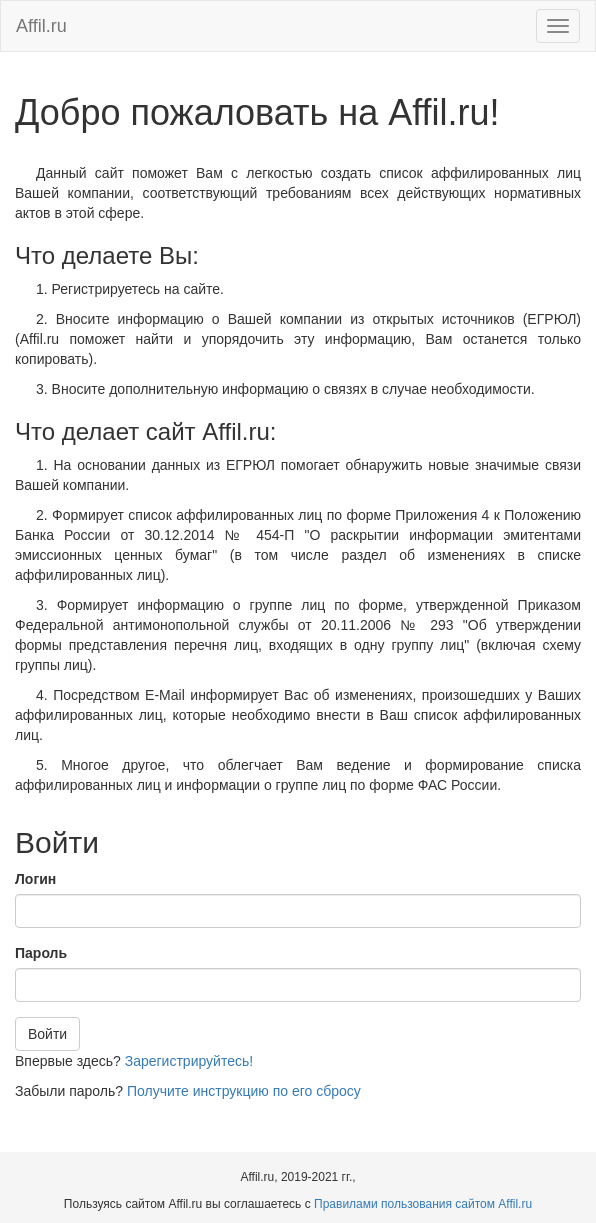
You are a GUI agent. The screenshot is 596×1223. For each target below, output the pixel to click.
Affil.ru (41, 26)
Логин (35, 879)
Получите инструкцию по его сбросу (244, 1091)
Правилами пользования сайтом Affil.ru (423, 1204)
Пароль (41, 953)
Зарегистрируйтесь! (189, 1061)
